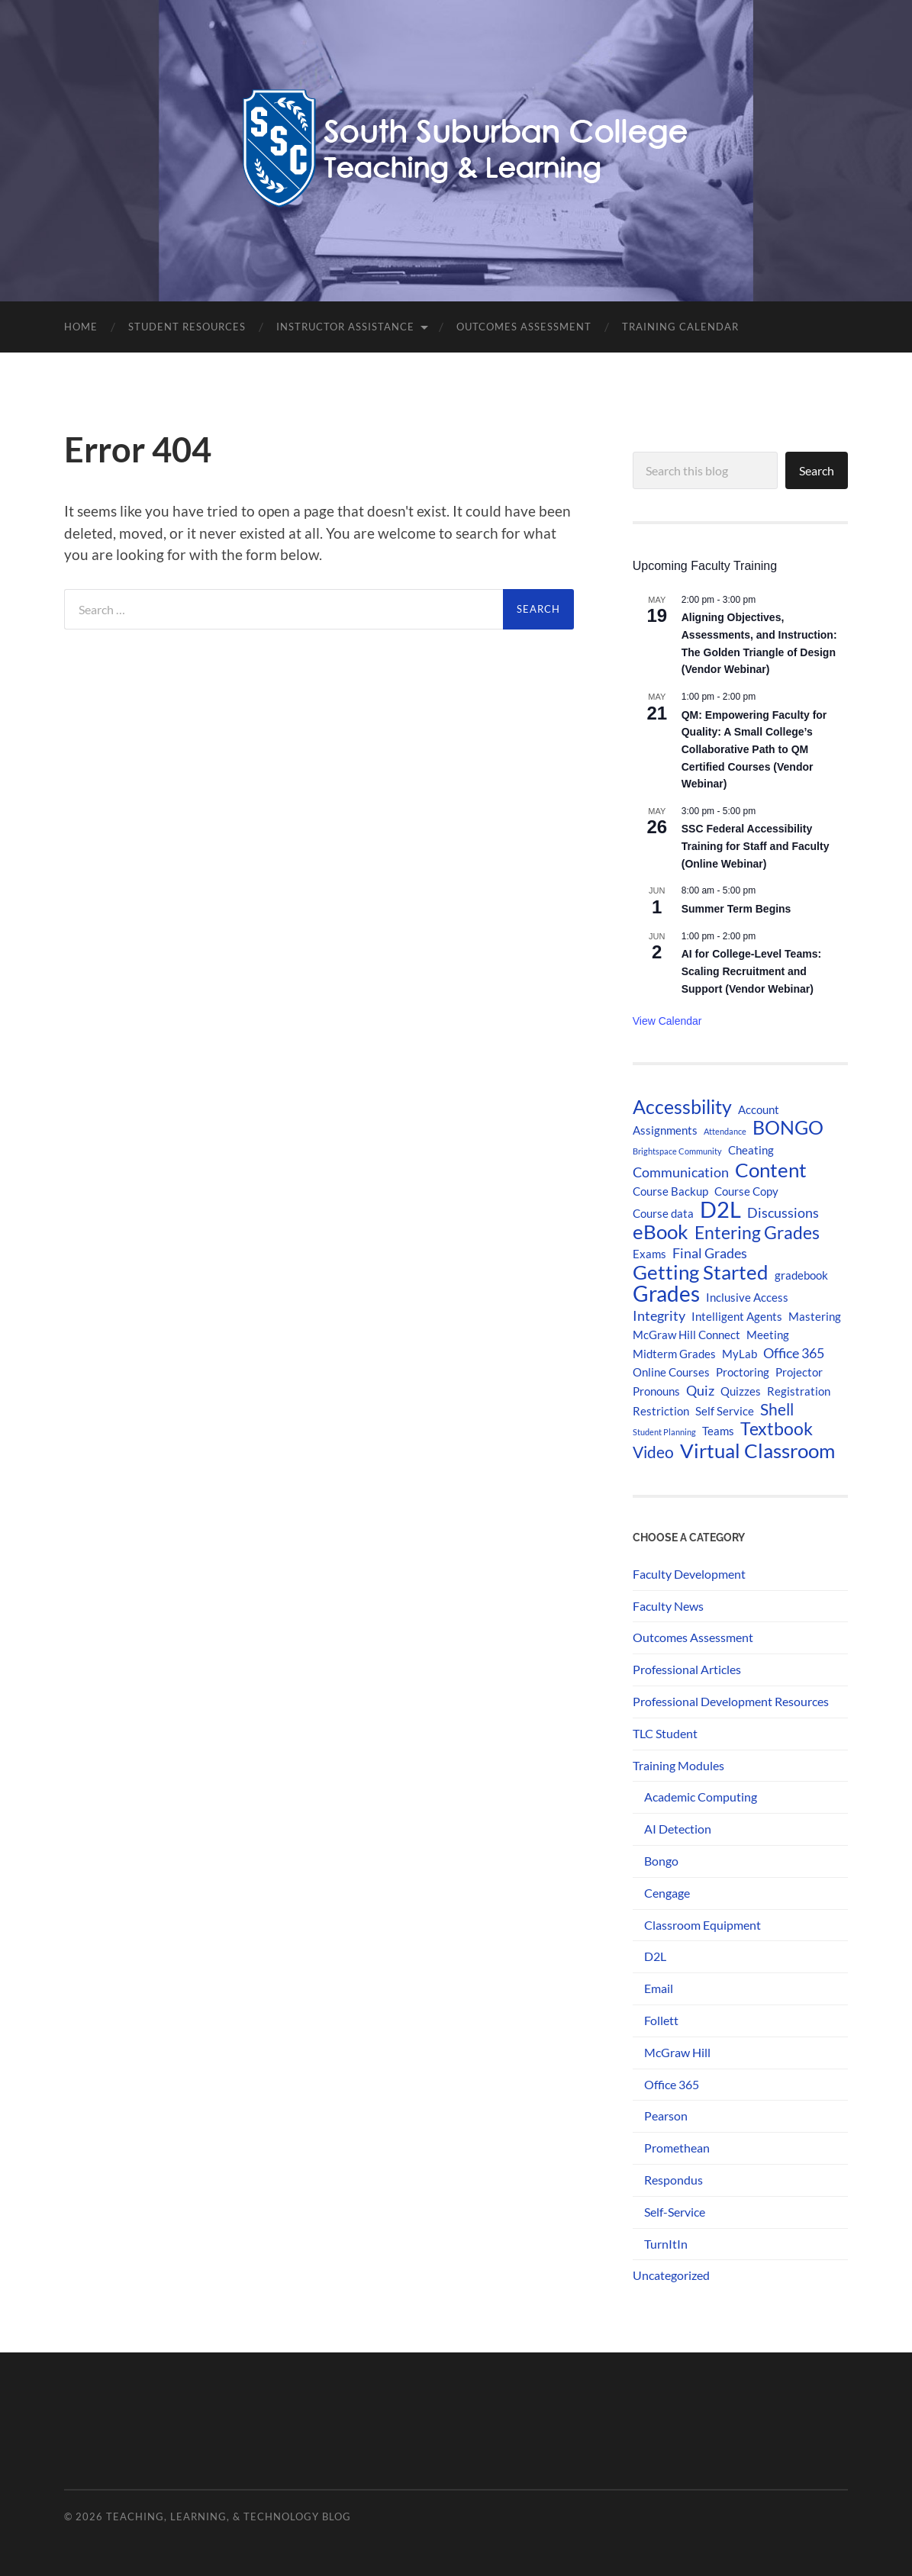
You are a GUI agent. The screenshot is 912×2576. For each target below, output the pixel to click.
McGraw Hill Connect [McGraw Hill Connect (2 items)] (686, 1334)
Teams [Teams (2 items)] (718, 1431)
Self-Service (674, 2211)
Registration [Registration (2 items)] (798, 1391)
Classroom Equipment (702, 1925)
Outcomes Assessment (523, 326)
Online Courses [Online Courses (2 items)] (671, 1372)
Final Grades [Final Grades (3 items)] (709, 1253)
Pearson (666, 2115)
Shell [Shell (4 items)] (777, 1409)
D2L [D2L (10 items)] (720, 1209)
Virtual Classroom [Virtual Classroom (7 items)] (757, 1450)
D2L (655, 1956)
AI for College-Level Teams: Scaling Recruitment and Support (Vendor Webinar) (751, 971)
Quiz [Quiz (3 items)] (700, 1390)
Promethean (677, 2147)
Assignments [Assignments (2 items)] (665, 1130)
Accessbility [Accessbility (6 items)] (682, 1107)
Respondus (673, 2179)
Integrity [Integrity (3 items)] (659, 1315)
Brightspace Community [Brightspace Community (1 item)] (677, 1151)
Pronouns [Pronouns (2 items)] (656, 1391)
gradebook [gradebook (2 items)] (801, 1275)
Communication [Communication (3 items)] (681, 1172)
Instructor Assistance (345, 326)
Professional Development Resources (731, 1701)
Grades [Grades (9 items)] (666, 1293)
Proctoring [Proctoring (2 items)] (742, 1372)
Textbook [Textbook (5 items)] (776, 1429)
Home (81, 326)
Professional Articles (687, 1669)
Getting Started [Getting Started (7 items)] (701, 1272)
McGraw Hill (677, 2052)
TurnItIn (666, 2243)
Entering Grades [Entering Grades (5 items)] (757, 1233)
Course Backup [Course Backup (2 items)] (670, 1191)
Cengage (667, 1892)
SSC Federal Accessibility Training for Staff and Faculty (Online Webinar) (756, 846)
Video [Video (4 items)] (653, 1452)
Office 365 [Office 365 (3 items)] (793, 1352)
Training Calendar (680, 326)
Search (816, 470)
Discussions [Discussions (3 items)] (783, 1212)
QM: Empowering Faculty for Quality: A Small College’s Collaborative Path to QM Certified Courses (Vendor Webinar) (754, 750)
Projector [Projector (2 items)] (799, 1372)
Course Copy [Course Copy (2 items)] (746, 1191)
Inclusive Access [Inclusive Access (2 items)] (747, 1297)
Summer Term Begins (736, 909)
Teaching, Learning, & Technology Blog (228, 2516)
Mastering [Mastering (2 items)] (814, 1316)
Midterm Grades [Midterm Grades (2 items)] (674, 1353)
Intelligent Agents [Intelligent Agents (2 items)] (736, 1316)
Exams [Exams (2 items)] (649, 1254)
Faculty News (668, 1606)
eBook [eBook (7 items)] (660, 1231)
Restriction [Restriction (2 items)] (661, 1411)
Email (658, 1988)
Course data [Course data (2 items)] (663, 1213)
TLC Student (665, 1733)
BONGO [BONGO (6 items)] (787, 1128)
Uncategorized (671, 2275)
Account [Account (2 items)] (758, 1109)
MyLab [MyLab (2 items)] (739, 1353)
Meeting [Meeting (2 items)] (767, 1334)
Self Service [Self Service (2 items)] (724, 1411)
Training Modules (678, 1765)
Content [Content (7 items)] (771, 1170)
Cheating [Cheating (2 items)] (751, 1150)
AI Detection (677, 1828)
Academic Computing (700, 1796)
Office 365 (671, 2084)
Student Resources (187, 326)
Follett (661, 2020)
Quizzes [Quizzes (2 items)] (740, 1391)
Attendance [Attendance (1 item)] (725, 1131)
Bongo (661, 1860)
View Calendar (667, 1021)
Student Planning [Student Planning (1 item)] (664, 1432)
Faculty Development (689, 1574)
